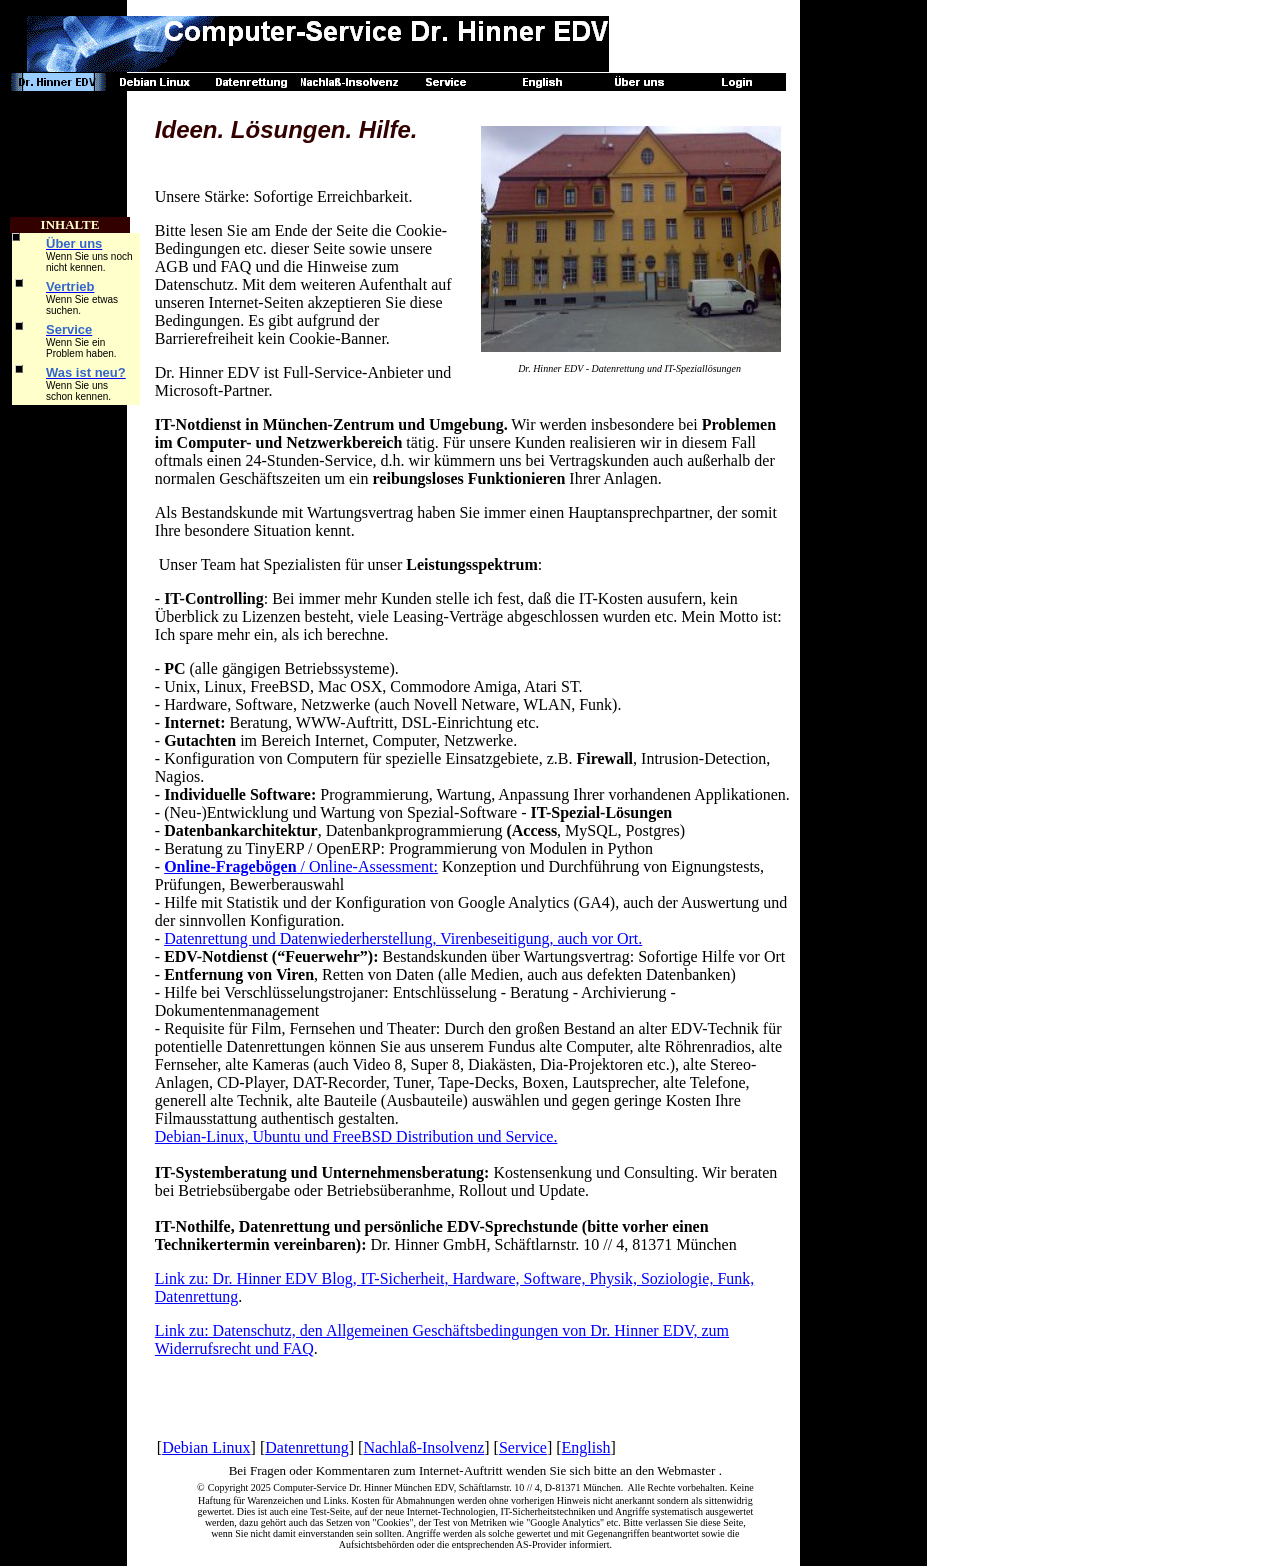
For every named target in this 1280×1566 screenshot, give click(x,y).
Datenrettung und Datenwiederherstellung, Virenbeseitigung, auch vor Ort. (403, 938)
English (586, 1447)
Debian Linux (206, 1447)
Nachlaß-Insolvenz (423, 1447)
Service (523, 1447)
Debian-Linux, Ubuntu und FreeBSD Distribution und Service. (356, 1136)
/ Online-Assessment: (301, 866)
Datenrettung (307, 1447)
